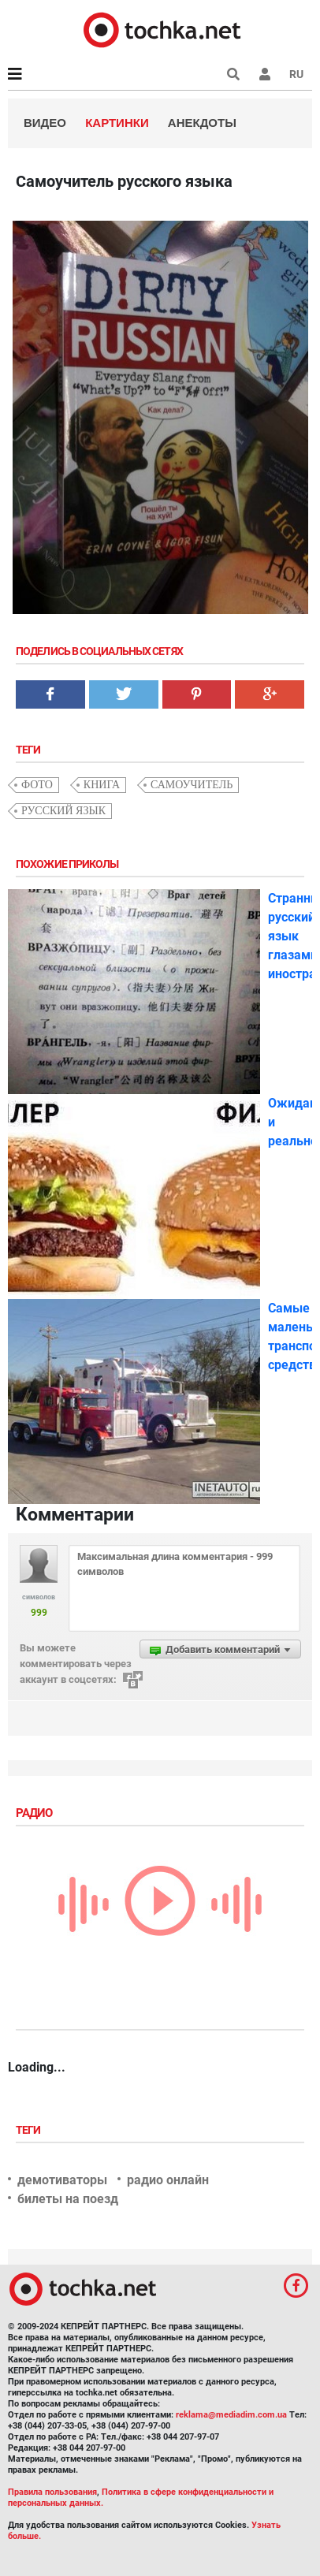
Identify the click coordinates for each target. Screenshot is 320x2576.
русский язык (63, 811)
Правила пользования (52, 2492)
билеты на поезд (67, 2198)
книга (102, 785)
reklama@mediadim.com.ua (231, 2415)
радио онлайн (168, 2179)
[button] (265, 74)
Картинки (117, 122)
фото (37, 785)
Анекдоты (202, 122)
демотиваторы (62, 2179)
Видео (45, 122)
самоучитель (192, 785)
